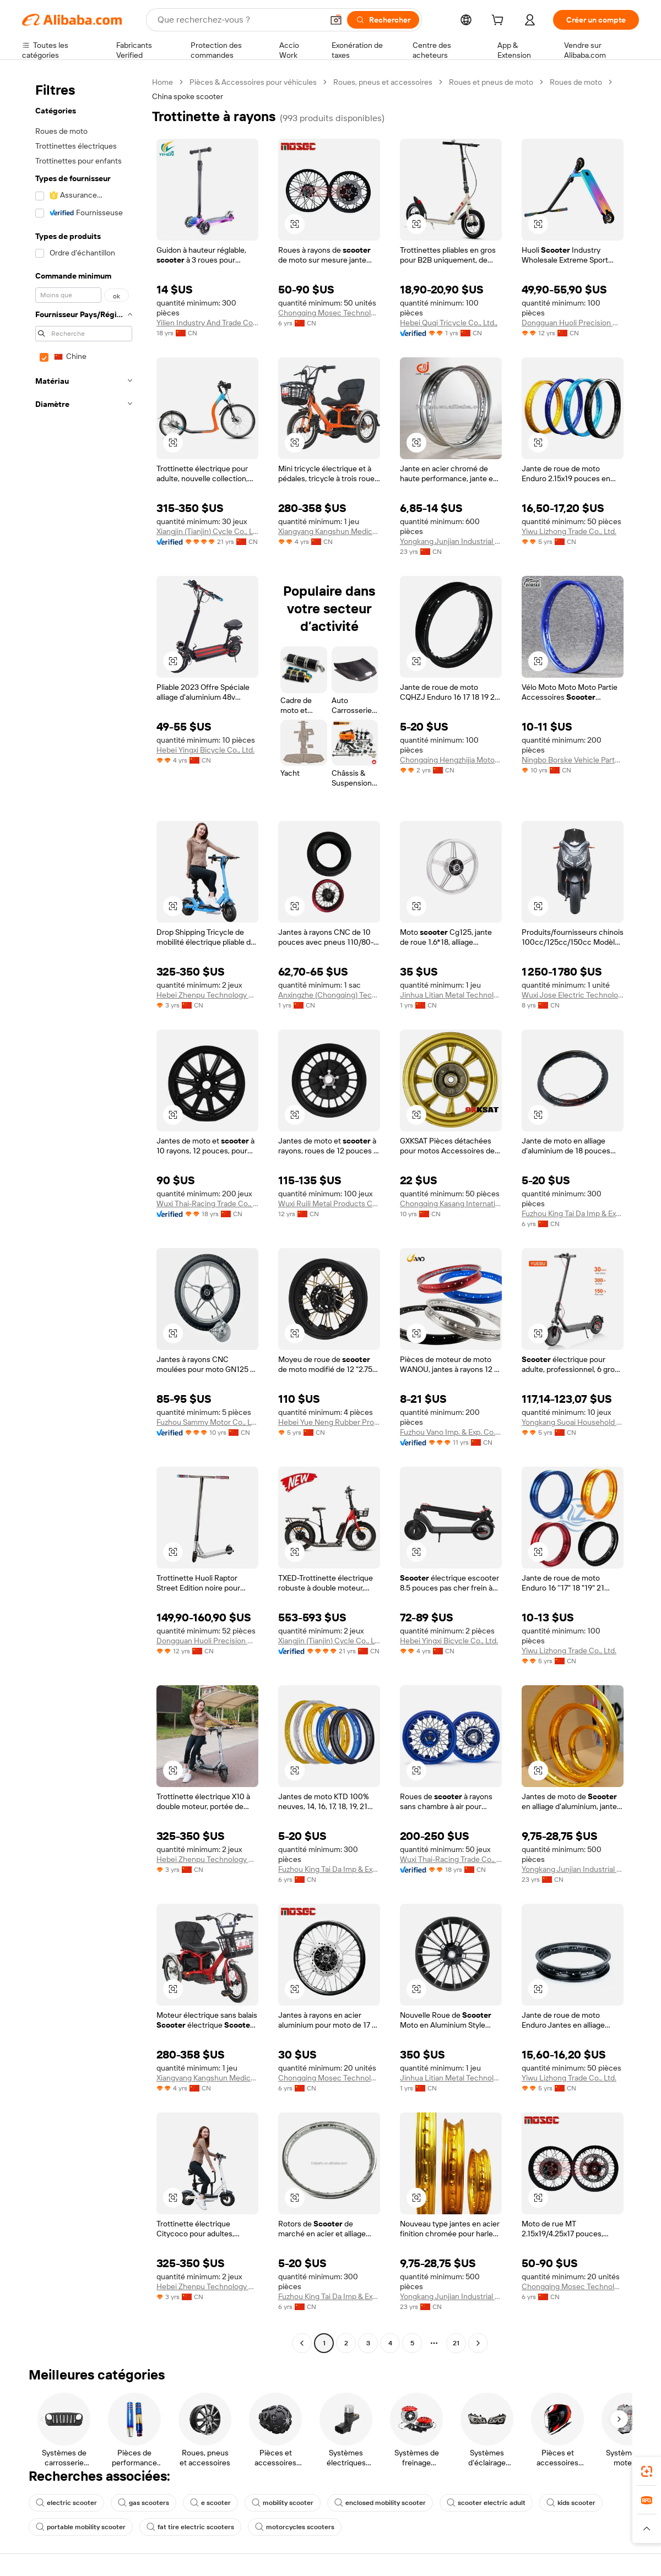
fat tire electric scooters (190, 2527)
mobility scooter (282, 2502)
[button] (336, 19)
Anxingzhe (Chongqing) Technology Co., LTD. (329, 994)
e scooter (210, 2502)
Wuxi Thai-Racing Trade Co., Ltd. (207, 1203)
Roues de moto (576, 82)
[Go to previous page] (302, 2343)
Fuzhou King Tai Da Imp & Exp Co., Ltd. (573, 1213)
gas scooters (143, 2502)
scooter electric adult (486, 2502)
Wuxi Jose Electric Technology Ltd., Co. (573, 994)
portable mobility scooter (81, 2527)
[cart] (499, 21)
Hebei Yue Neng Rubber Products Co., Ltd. (329, 1422)
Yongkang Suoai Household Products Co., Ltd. (573, 1422)
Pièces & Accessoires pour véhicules (253, 82)
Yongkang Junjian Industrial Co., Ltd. (451, 541)
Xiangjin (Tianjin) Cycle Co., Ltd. (207, 531)
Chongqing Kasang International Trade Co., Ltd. (451, 1203)
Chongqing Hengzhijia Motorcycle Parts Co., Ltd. (451, 759)
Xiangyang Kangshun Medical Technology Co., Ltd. (329, 531)
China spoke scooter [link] (187, 96)
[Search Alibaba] (239, 20)
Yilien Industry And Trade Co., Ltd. (207, 322)
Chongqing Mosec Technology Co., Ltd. (329, 312)
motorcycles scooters (294, 2527)
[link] (646, 2471)
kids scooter (570, 2502)
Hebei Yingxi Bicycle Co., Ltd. (205, 749)
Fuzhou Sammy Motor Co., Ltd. (207, 1422)
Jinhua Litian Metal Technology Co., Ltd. (451, 994)
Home (162, 82)
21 (456, 2343)
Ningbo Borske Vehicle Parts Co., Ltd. (573, 759)
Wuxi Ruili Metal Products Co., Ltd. (329, 1203)
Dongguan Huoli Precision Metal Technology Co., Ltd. (573, 322)
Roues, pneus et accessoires (382, 82)
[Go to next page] (478, 2343)
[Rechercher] (383, 20)
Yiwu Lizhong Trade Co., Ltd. (569, 531)
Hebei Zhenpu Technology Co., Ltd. (207, 994)
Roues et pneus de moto (491, 82)
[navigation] (84, 1213)
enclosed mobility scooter (380, 2502)
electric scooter (66, 2502)
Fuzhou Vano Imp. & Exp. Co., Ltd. (451, 1432)
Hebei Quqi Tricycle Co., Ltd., (448, 322)
